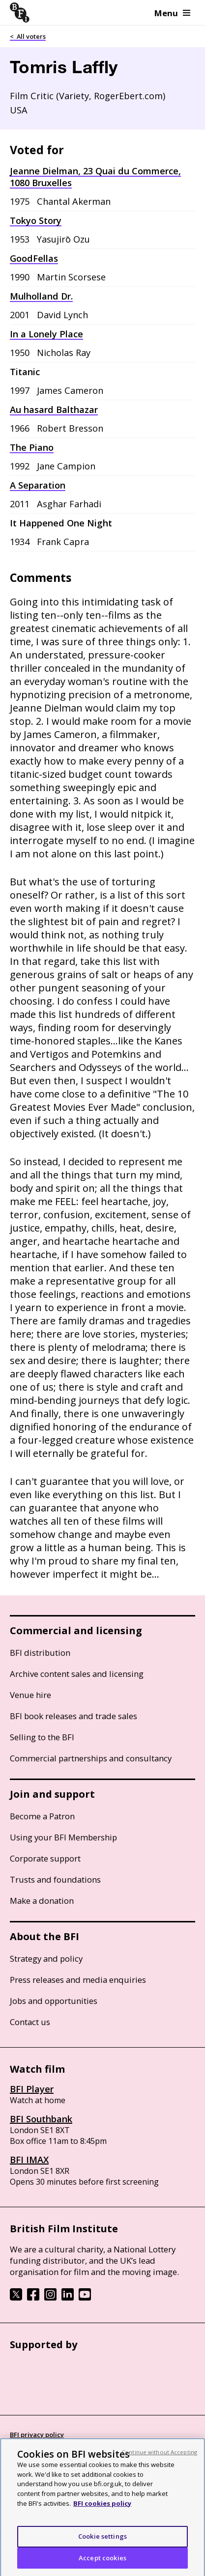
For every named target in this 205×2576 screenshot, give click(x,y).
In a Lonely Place (46, 334)
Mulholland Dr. (41, 296)
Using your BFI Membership (63, 1837)
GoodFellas (34, 258)
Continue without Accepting (159, 2456)
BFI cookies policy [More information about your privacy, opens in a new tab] (102, 2507)
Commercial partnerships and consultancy (91, 1758)
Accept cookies (102, 2562)
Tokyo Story (35, 220)
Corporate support (45, 1858)
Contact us (30, 2022)
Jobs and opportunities (53, 2000)
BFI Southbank (41, 2119)
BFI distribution (40, 1652)
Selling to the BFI (42, 1737)
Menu (172, 13)
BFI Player (32, 2089)
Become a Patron (42, 1816)
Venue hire (30, 1694)
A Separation (37, 485)
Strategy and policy (46, 1958)
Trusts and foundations (55, 1879)
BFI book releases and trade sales (73, 1716)
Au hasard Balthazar (54, 409)
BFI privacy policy (37, 2434)
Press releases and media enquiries (78, 1979)
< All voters (28, 36)
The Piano (32, 447)
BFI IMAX (29, 2159)
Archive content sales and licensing (77, 1673)
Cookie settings (102, 2540)
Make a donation (42, 1900)
